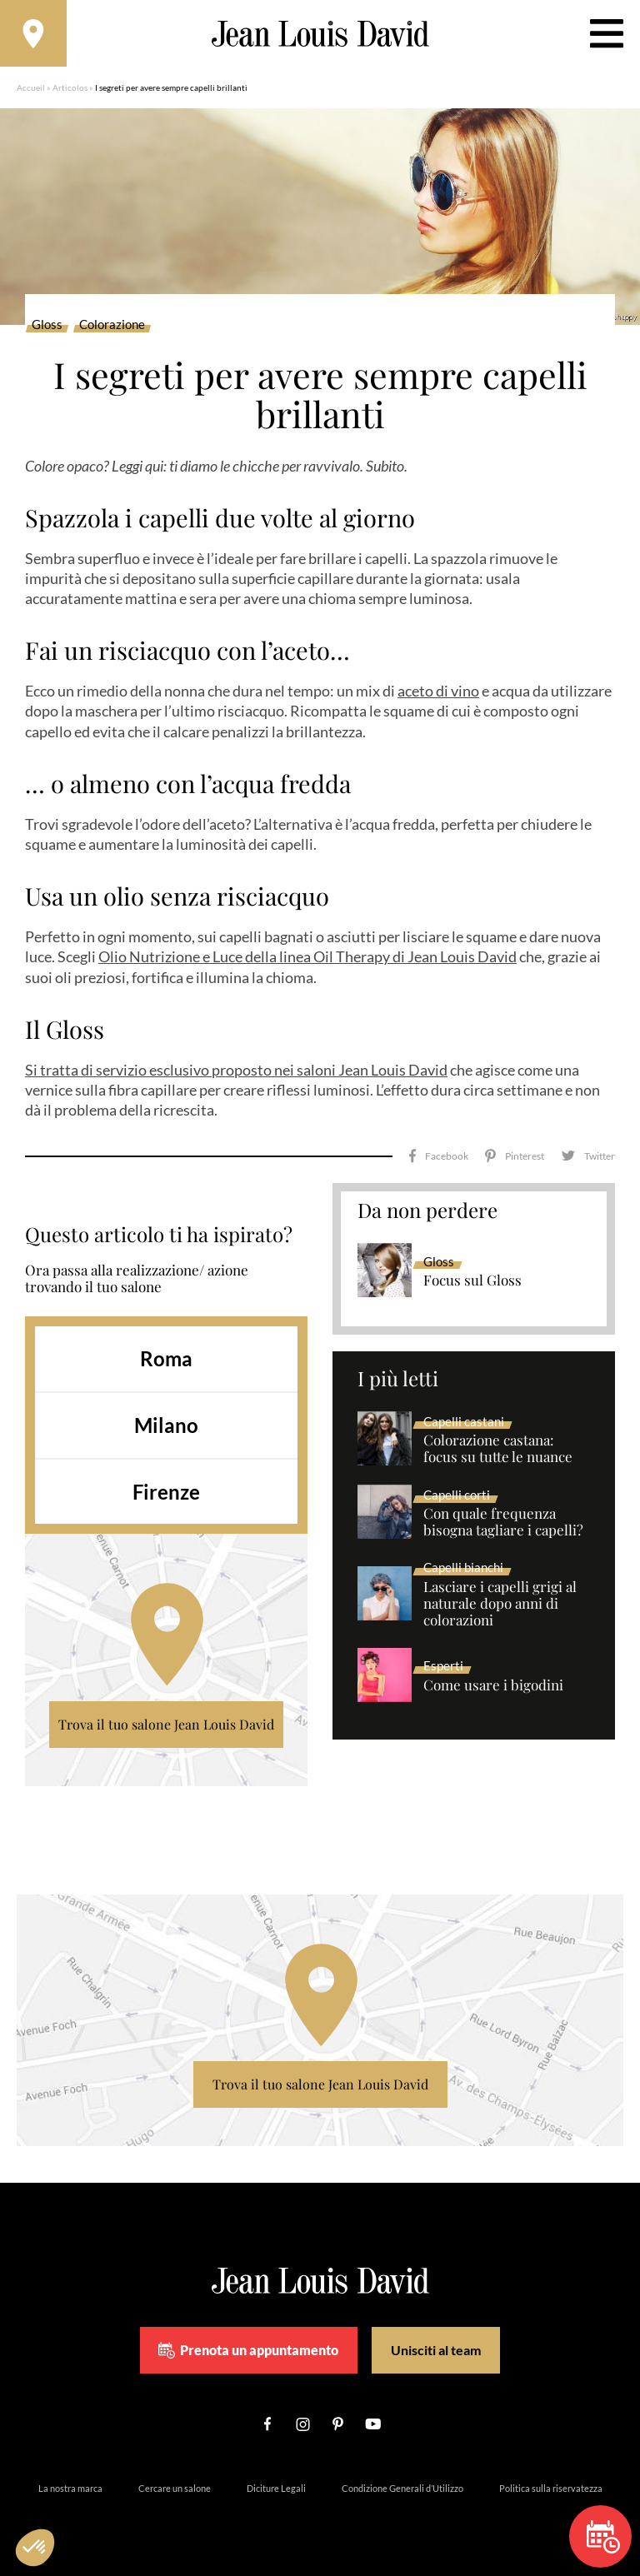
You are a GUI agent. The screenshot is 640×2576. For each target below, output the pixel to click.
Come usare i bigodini (493, 1685)
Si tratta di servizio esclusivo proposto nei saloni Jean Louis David (236, 1070)
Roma (166, 1358)
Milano (166, 1425)
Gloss (47, 325)
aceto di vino (438, 690)
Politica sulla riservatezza (550, 2488)
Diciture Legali (276, 2488)
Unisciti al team (436, 2350)
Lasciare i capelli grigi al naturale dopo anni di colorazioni (500, 1604)
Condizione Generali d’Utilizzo (402, 2488)
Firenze (166, 1492)
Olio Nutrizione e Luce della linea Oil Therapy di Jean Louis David (307, 956)
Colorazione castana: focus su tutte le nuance (497, 1448)
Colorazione (112, 325)
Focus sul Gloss (472, 1280)
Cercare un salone (174, 2488)
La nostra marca (70, 2488)
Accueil (31, 87)
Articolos (70, 87)
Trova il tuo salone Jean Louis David (166, 1724)
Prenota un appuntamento (248, 2350)
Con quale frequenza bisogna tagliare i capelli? (503, 1522)
